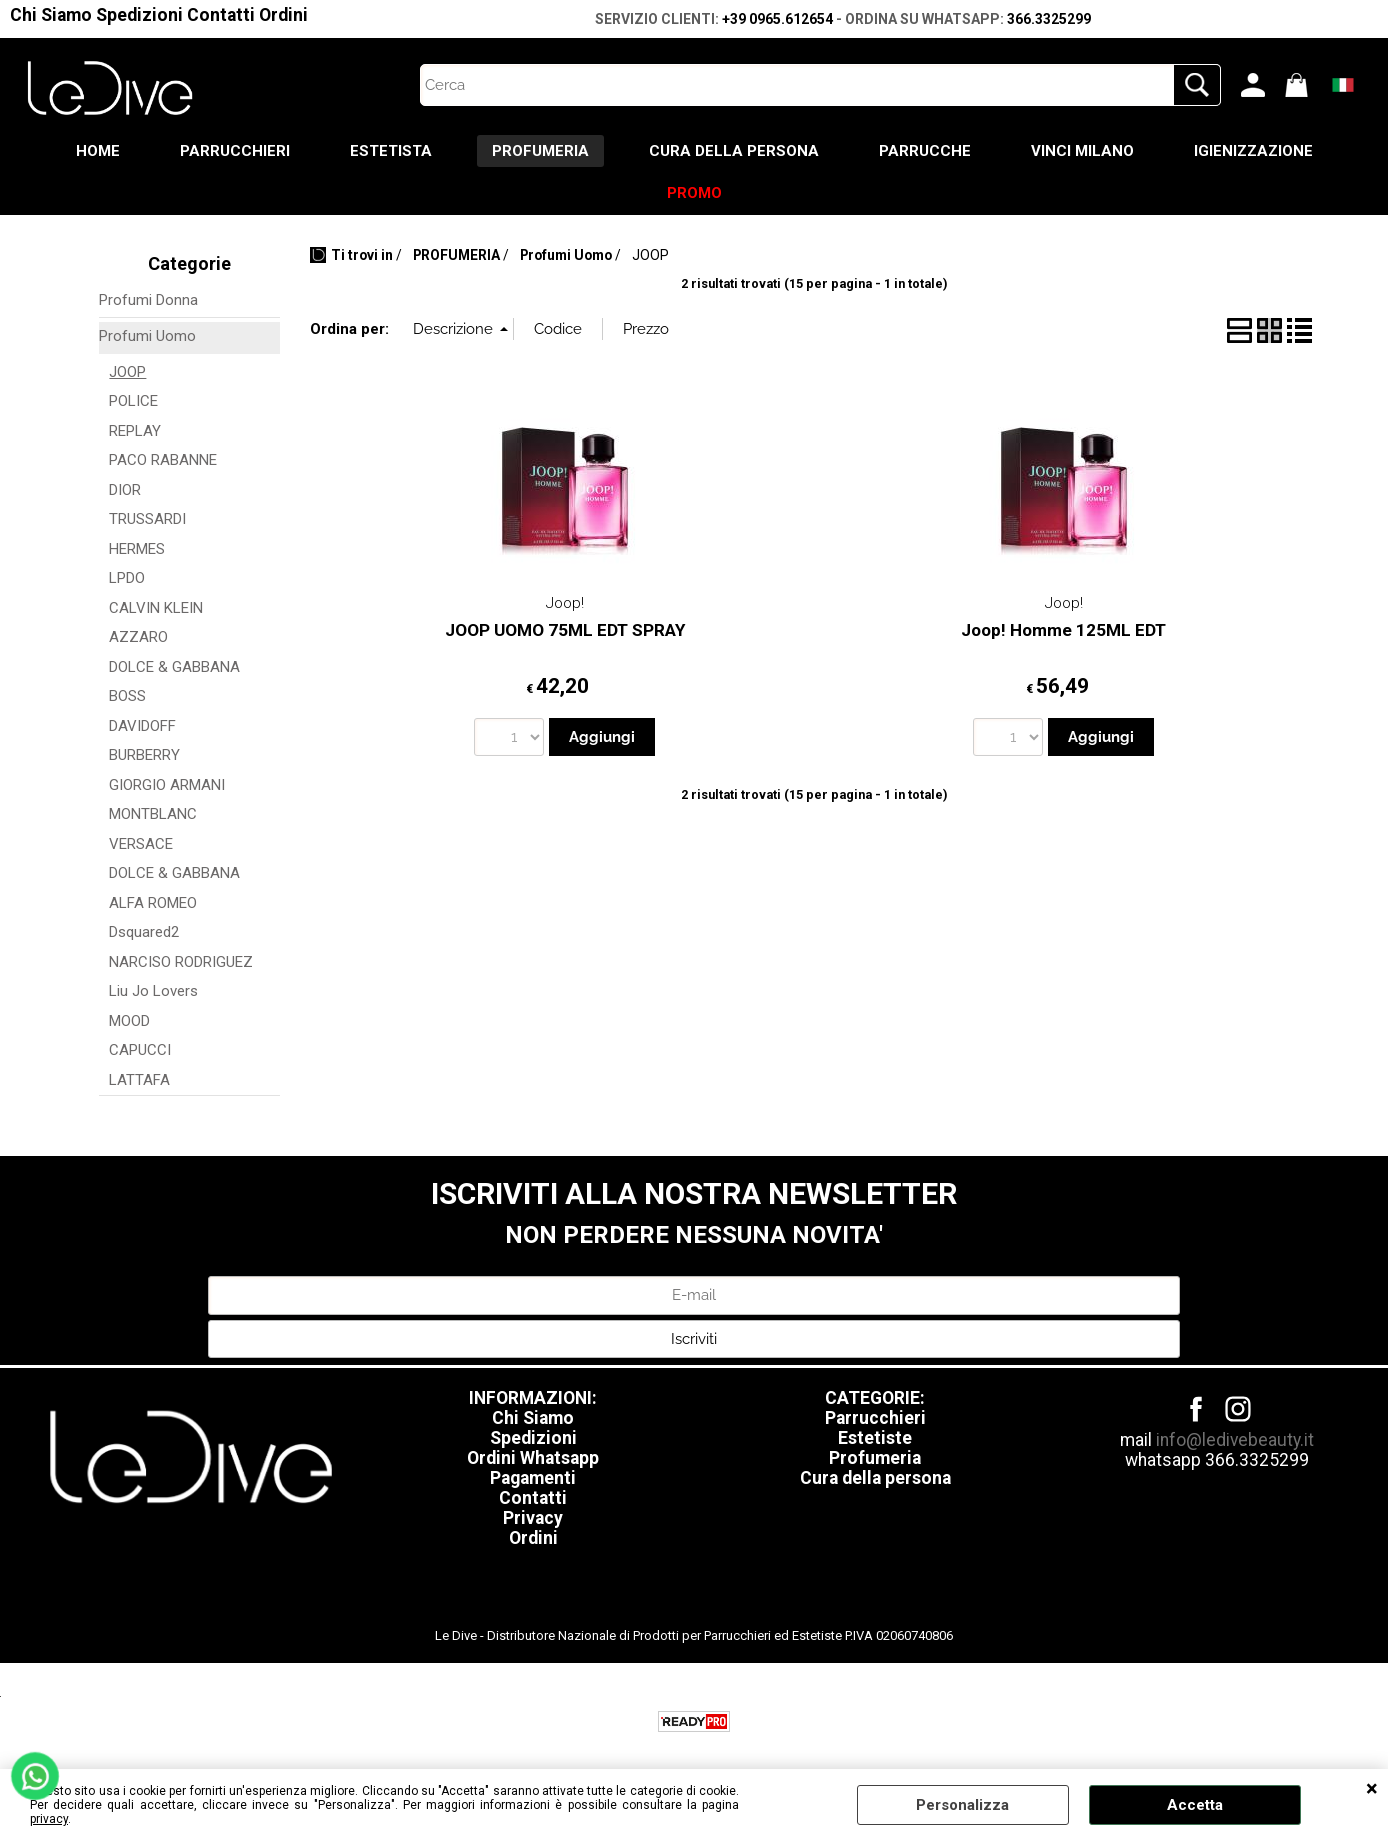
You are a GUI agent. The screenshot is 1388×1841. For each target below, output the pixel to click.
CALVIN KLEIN (156, 608)
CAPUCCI (140, 1050)
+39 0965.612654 (777, 19)
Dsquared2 (144, 932)
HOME (98, 151)
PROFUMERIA (540, 151)
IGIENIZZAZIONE (1253, 151)
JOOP (127, 372)
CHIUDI (1372, 1789)
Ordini (283, 15)
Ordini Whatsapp (533, 1458)
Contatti (221, 15)
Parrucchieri (875, 1418)
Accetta (1195, 1805)
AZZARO (138, 637)
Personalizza (962, 1805)
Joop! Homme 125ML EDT (1063, 630)
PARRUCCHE (925, 151)
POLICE (133, 401)
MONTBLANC (153, 814)
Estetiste (875, 1438)
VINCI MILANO (1082, 151)
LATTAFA (139, 1080)
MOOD (129, 1021)
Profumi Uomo (147, 336)
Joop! (565, 603)
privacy (49, 1819)
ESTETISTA (391, 151)
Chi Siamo (51, 15)
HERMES (137, 549)
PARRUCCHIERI (235, 151)
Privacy (533, 1518)
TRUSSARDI (147, 519)
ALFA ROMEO (153, 903)
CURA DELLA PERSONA (734, 151)
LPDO (127, 578)
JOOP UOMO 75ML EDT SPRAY (565, 630)
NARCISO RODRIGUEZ (181, 962)
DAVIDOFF (142, 726)
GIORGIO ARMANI (167, 785)
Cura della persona (875, 1478)
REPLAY (135, 431)
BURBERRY (144, 755)
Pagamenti (533, 1478)
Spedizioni (139, 15)
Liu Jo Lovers (153, 991)
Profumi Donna (148, 300)
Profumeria (875, 1458)
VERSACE (141, 844)
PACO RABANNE (163, 460)
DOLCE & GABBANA (174, 667)
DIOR (125, 490)
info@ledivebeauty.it (1235, 1440)
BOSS (127, 696)
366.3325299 (1049, 19)
